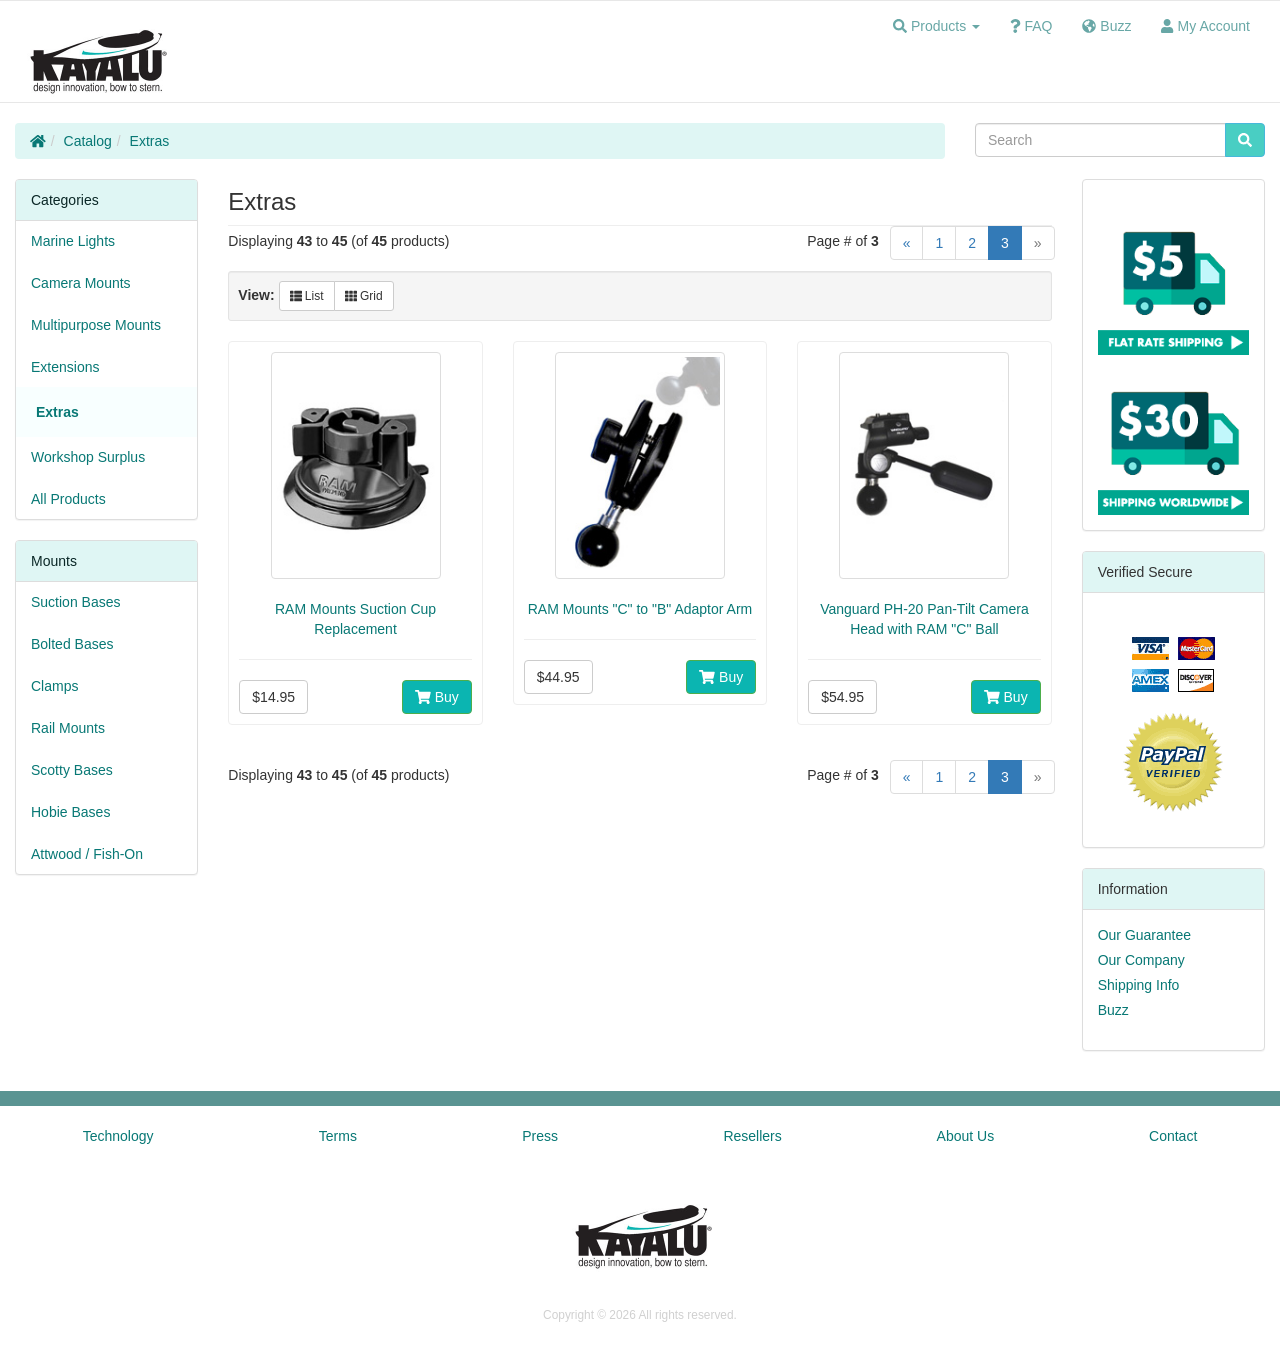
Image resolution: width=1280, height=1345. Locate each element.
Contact (1173, 1136)
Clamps (54, 686)
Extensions (65, 367)
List (307, 296)
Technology (118, 1136)
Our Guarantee (1144, 935)
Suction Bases (76, 602)
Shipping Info (1139, 985)
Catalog (88, 141)
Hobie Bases (70, 812)
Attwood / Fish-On (87, 854)
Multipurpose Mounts (96, 325)
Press (540, 1136)
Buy (437, 697)
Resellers (752, 1136)
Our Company (1141, 960)
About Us (966, 1136)
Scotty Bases (72, 770)
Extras (150, 141)
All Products (68, 499)
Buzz (1113, 1010)
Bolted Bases (72, 644)
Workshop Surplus (88, 457)
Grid (364, 296)
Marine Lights (73, 241)
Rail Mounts (68, 728)
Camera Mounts (81, 283)
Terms (338, 1136)
